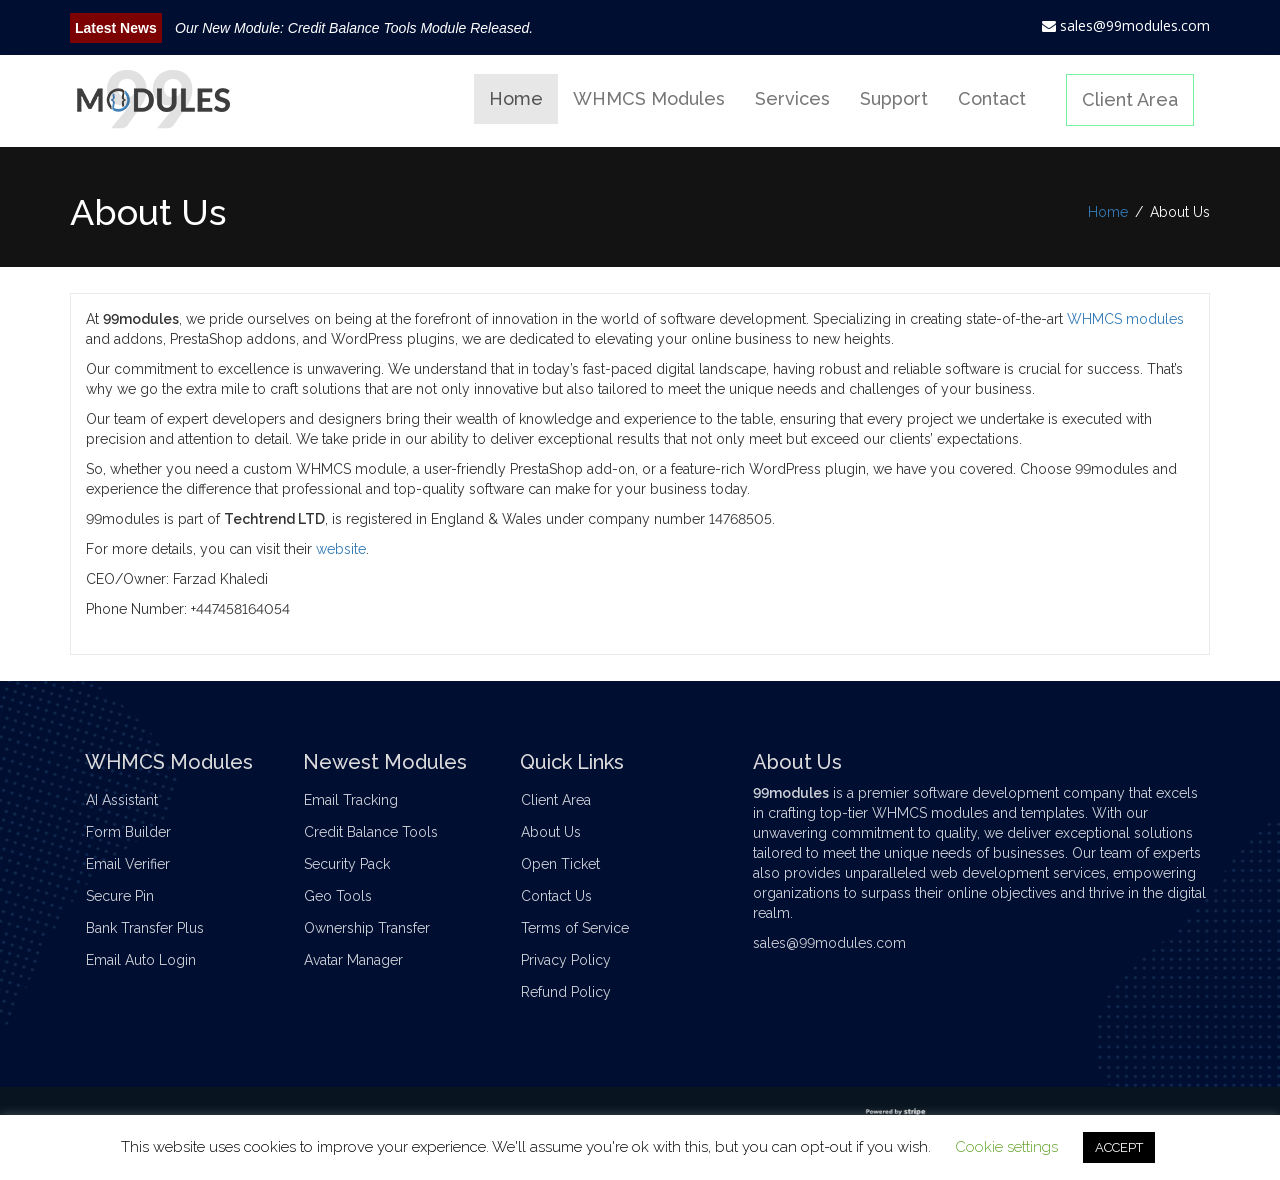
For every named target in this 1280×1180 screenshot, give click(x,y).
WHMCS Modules (649, 98)
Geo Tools (345, 896)
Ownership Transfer (374, 928)
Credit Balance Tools (378, 832)
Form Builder (135, 832)
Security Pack (354, 864)
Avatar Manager (360, 960)
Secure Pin (127, 896)
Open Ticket (567, 864)
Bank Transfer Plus (152, 928)
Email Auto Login (148, 960)
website (341, 549)
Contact (992, 98)
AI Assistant (129, 800)
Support (894, 98)
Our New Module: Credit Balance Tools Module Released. (354, 28)
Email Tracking (358, 800)
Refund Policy (573, 992)
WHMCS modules (1125, 319)
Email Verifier (135, 864)
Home (516, 98)
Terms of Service (582, 928)
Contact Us (563, 896)
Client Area (1130, 99)
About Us (558, 832)
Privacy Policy (573, 960)
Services (792, 98)
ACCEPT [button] (1119, 1147)
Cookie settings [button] (1006, 1147)
